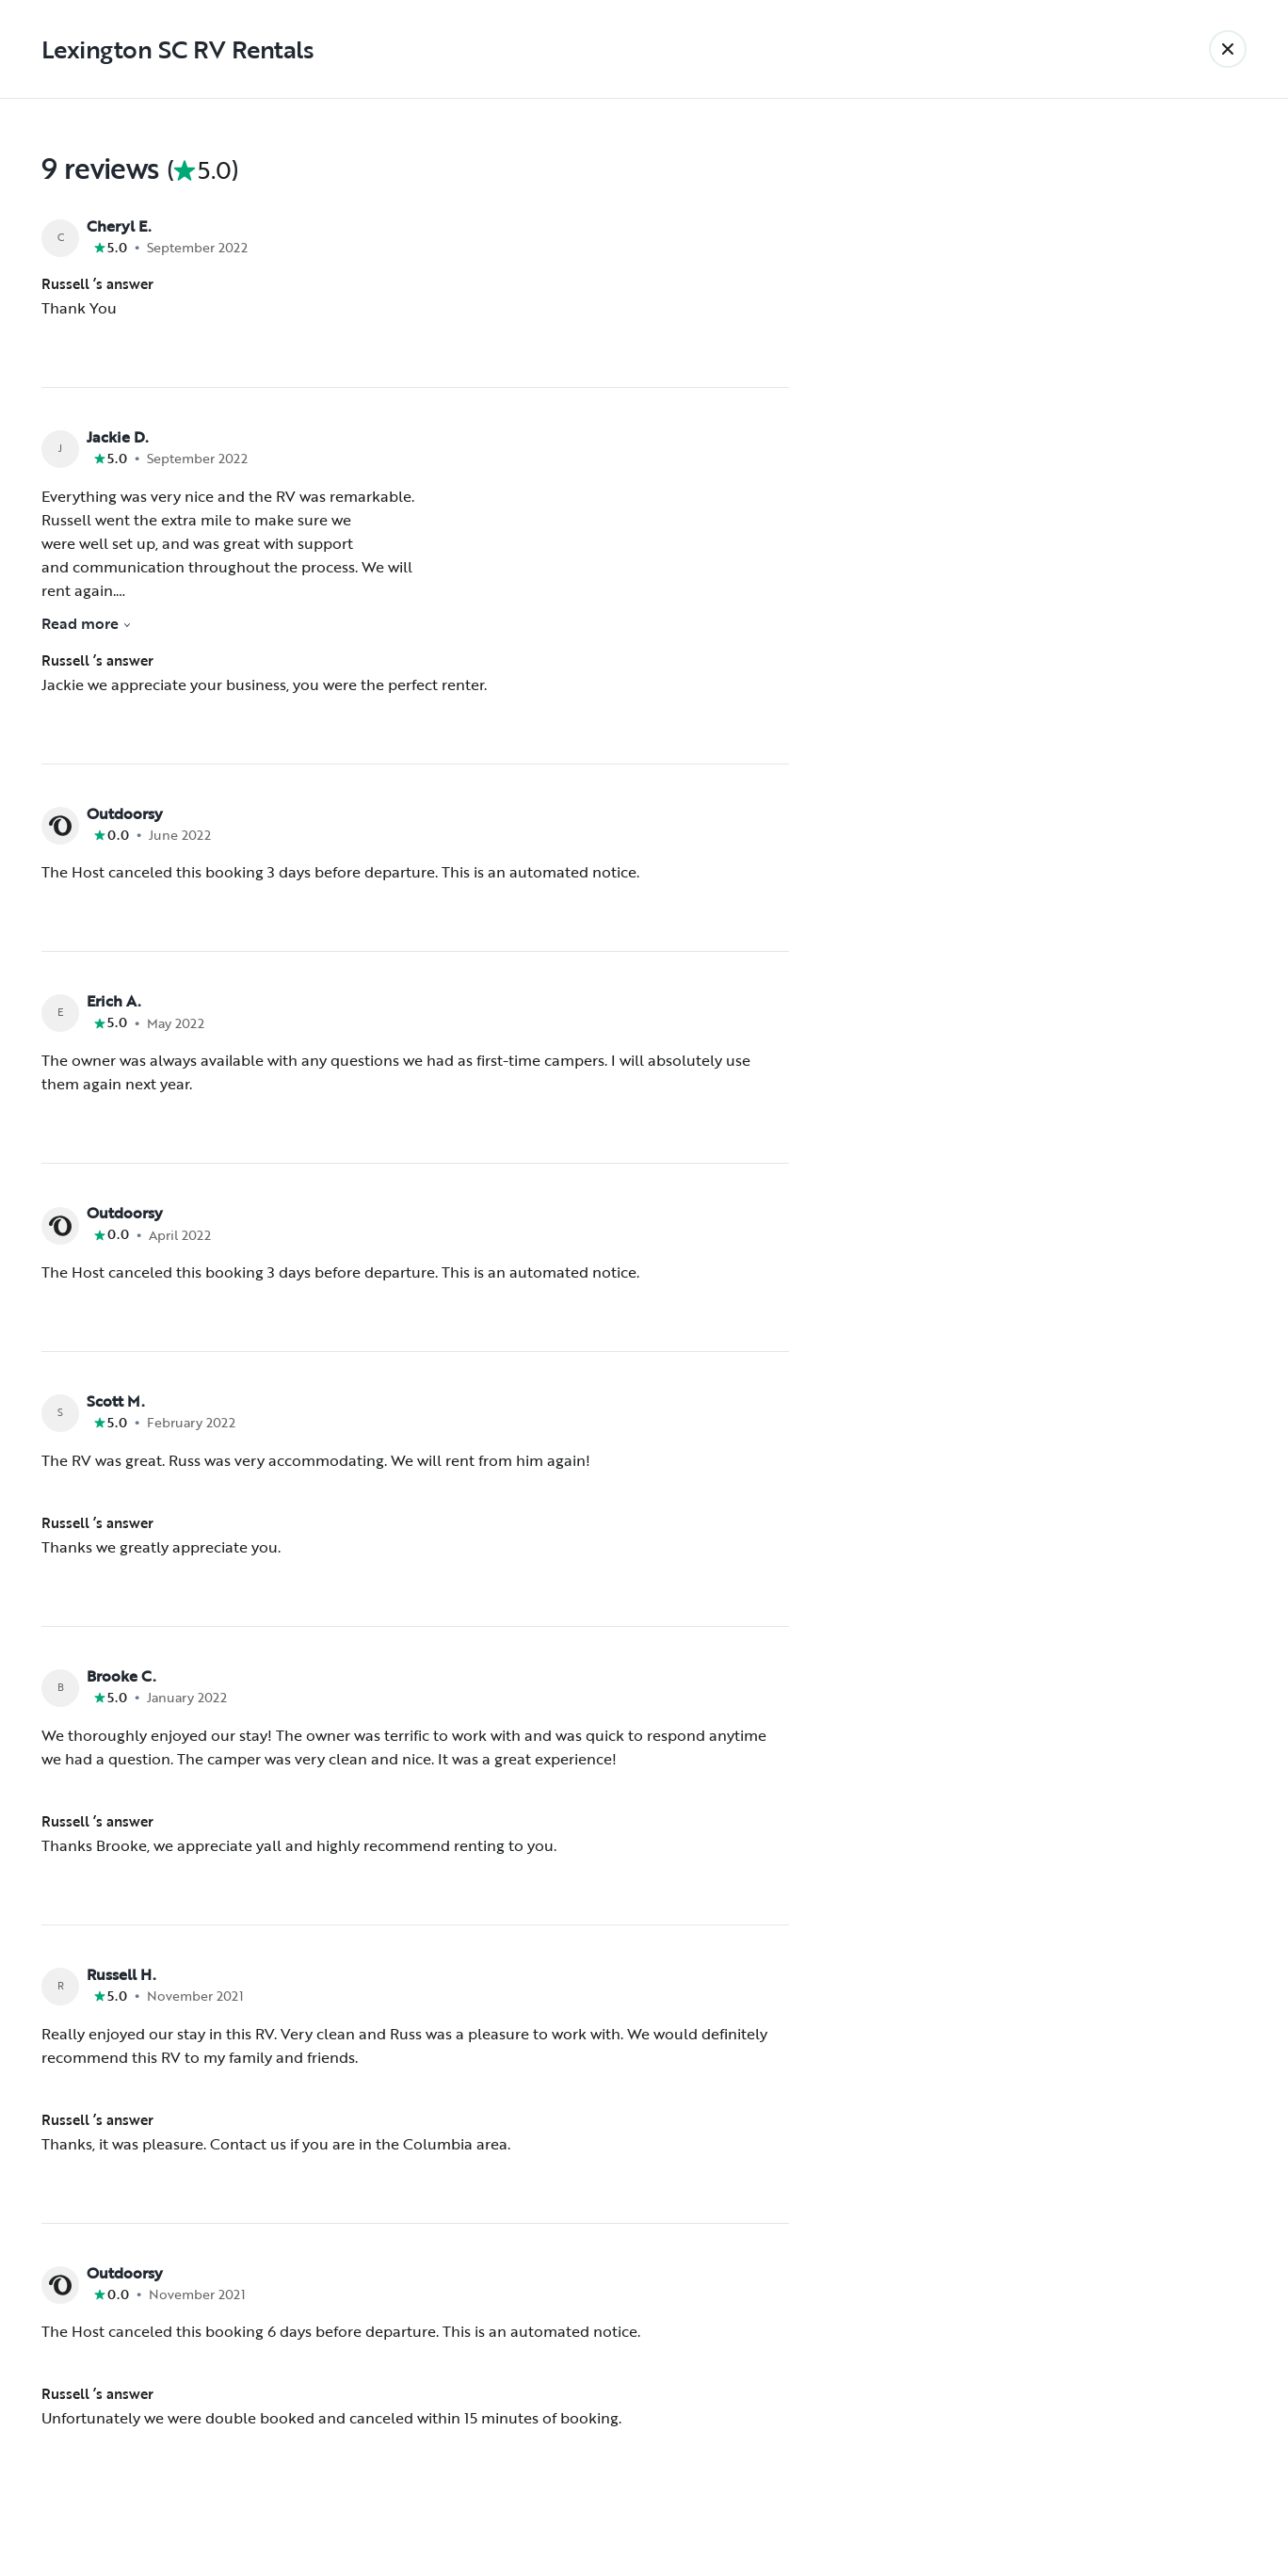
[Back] (1228, 49)
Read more (86, 623)
